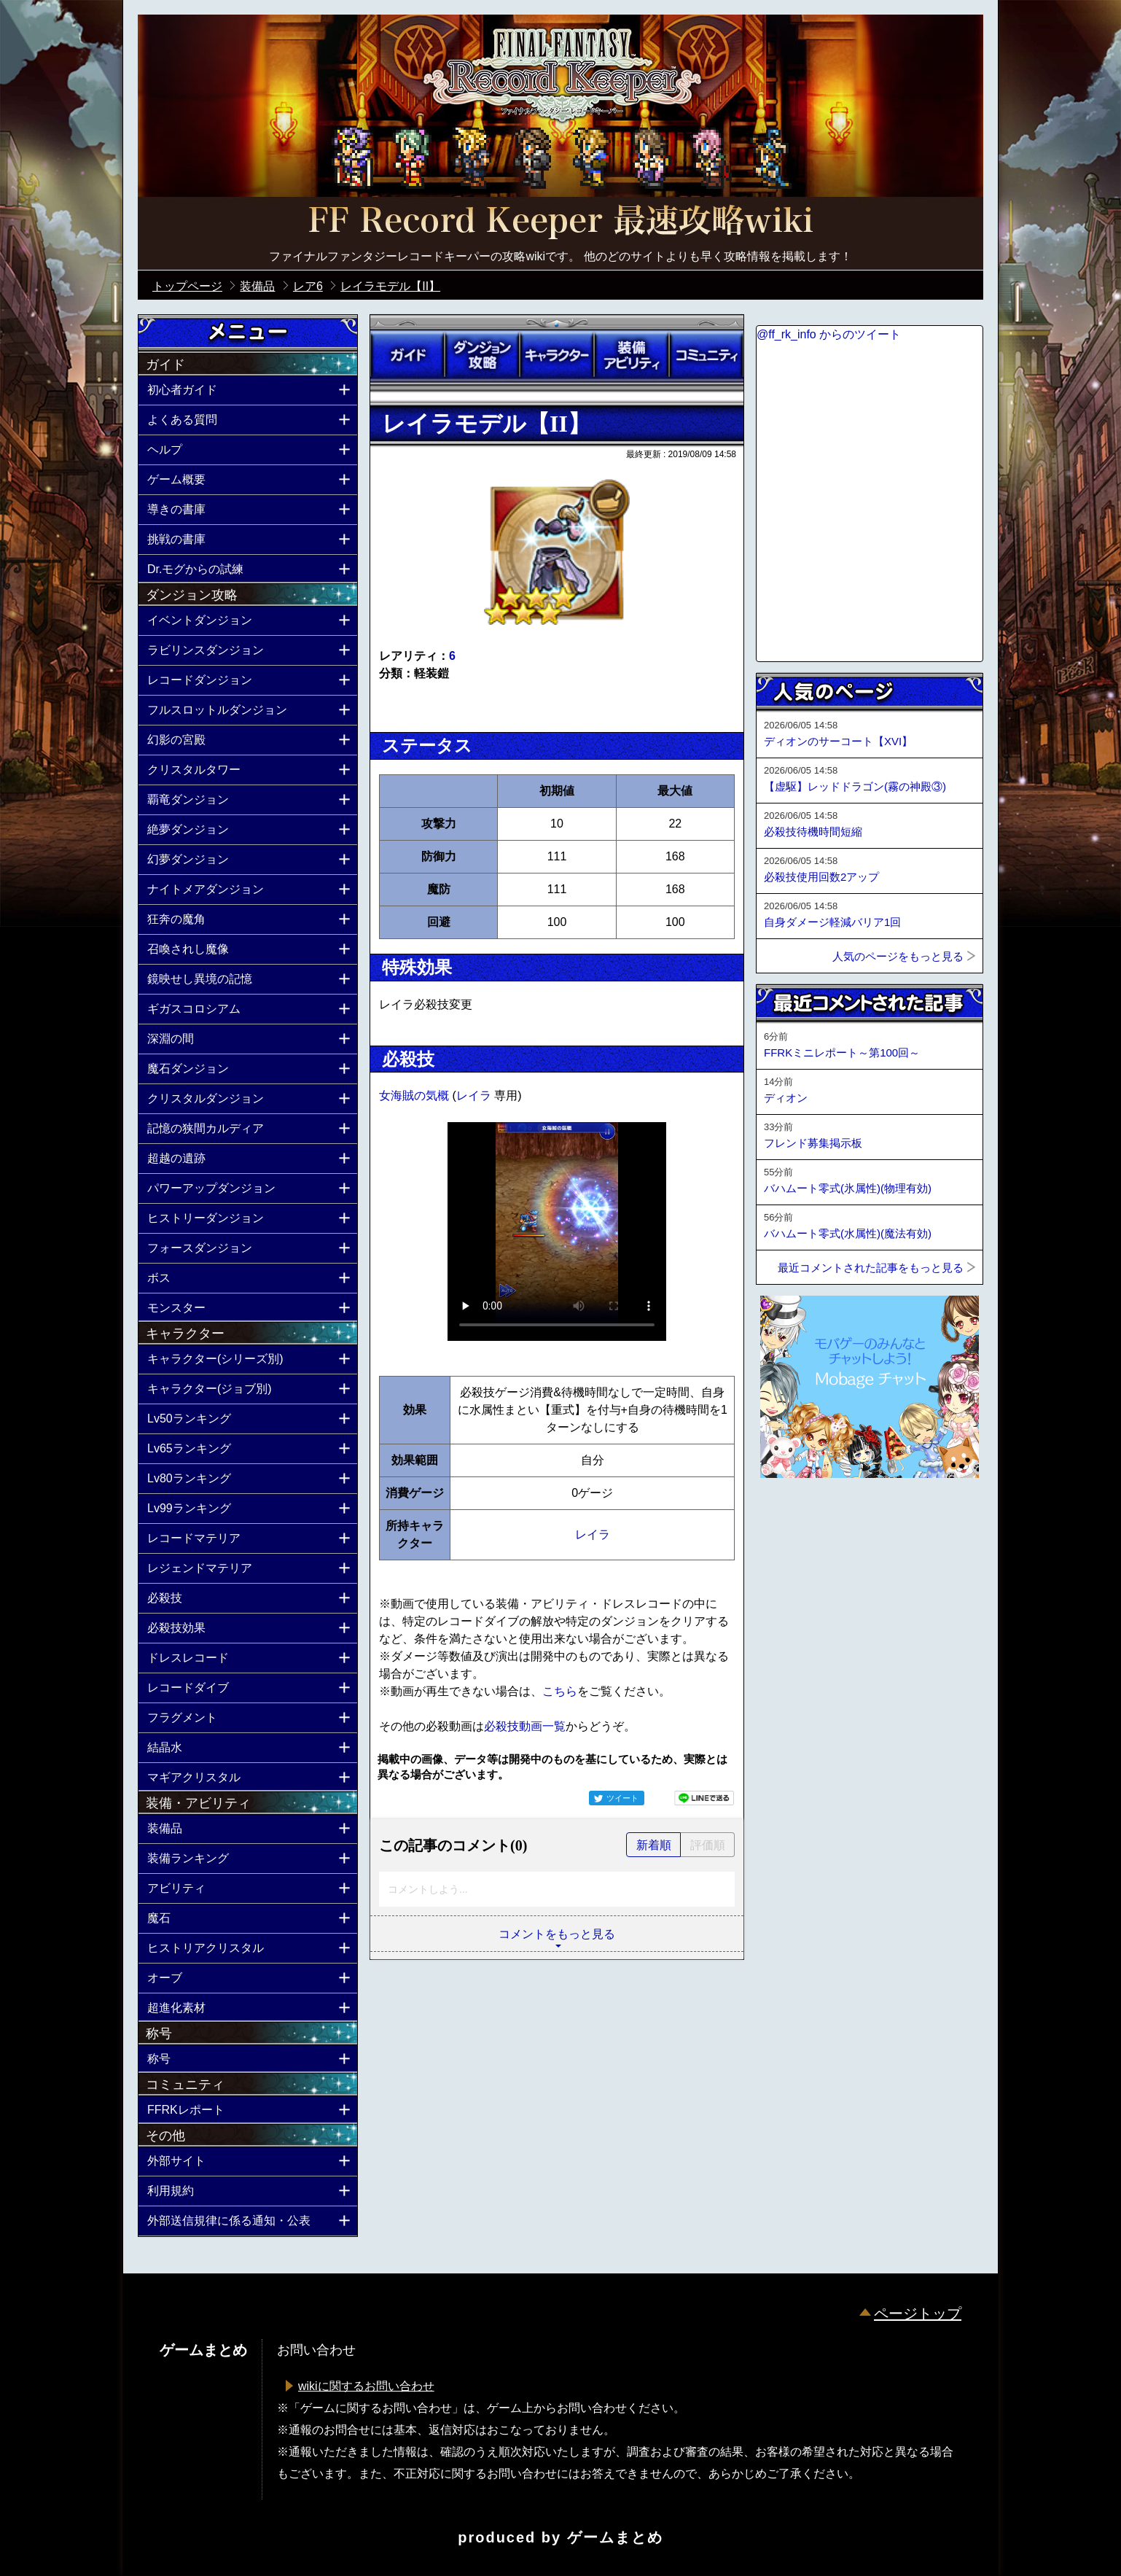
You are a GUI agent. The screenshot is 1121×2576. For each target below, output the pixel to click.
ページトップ (917, 2313)
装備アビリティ (631, 355)
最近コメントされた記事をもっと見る (871, 1267)
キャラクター (557, 355)
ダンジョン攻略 (482, 355)
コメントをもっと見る (557, 1934)
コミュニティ (706, 355)
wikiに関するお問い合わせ (366, 2386)
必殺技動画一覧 (525, 1726)
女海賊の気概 (415, 1095)
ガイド (407, 355)
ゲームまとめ (615, 2537)
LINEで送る (704, 1798)
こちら (559, 1691)
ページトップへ (792, 1517)
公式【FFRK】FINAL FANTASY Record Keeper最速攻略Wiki (560, 222)
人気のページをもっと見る (898, 956)
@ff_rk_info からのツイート (829, 334)
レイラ (475, 1095)
